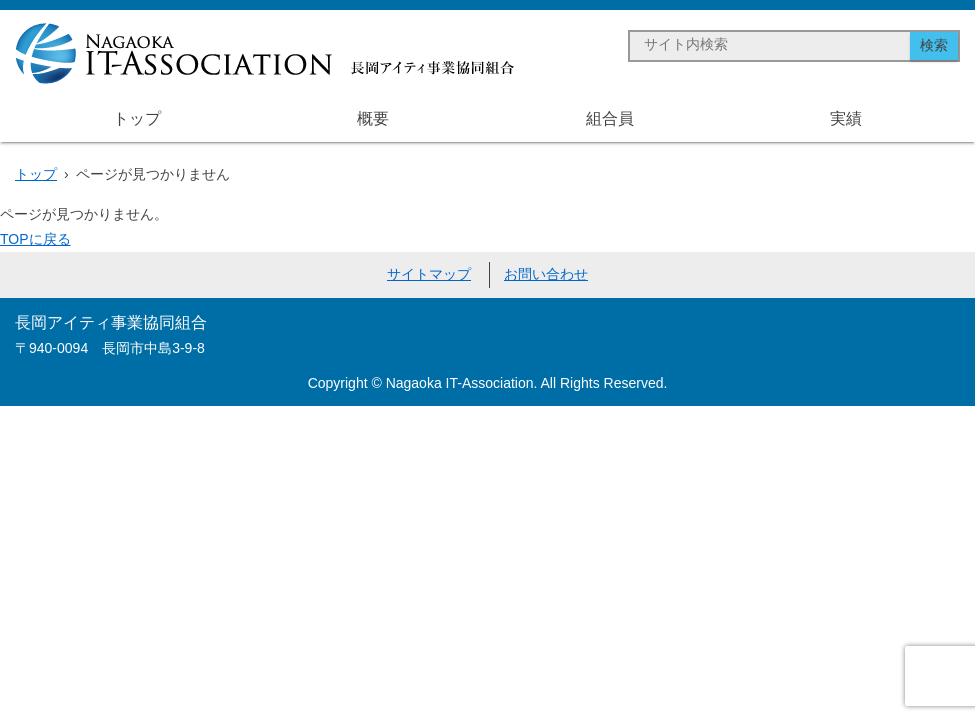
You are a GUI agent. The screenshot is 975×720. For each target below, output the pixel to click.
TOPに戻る (35, 239)
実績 (846, 118)
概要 (373, 118)
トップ (137, 118)
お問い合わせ (546, 274)
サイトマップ (429, 274)
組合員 (610, 118)
